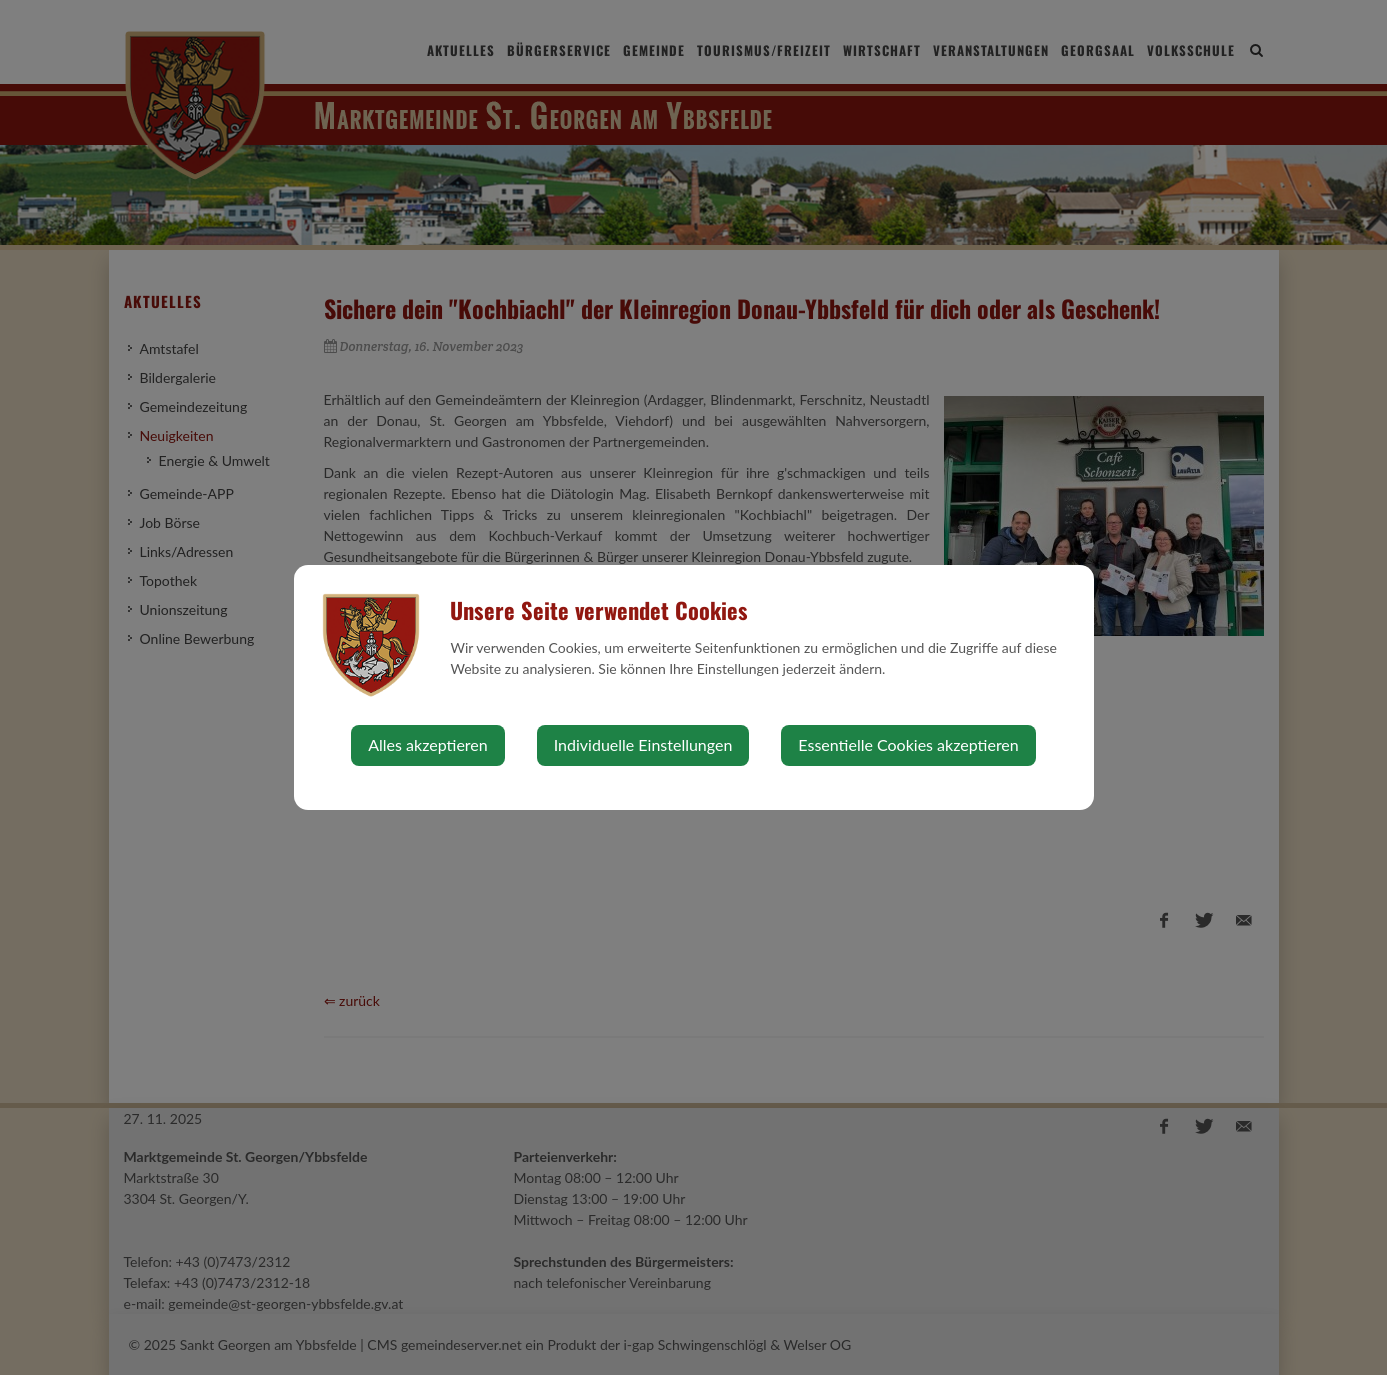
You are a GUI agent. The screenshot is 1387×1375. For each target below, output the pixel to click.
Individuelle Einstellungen (643, 744)
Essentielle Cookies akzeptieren (908, 744)
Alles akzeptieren (427, 744)
